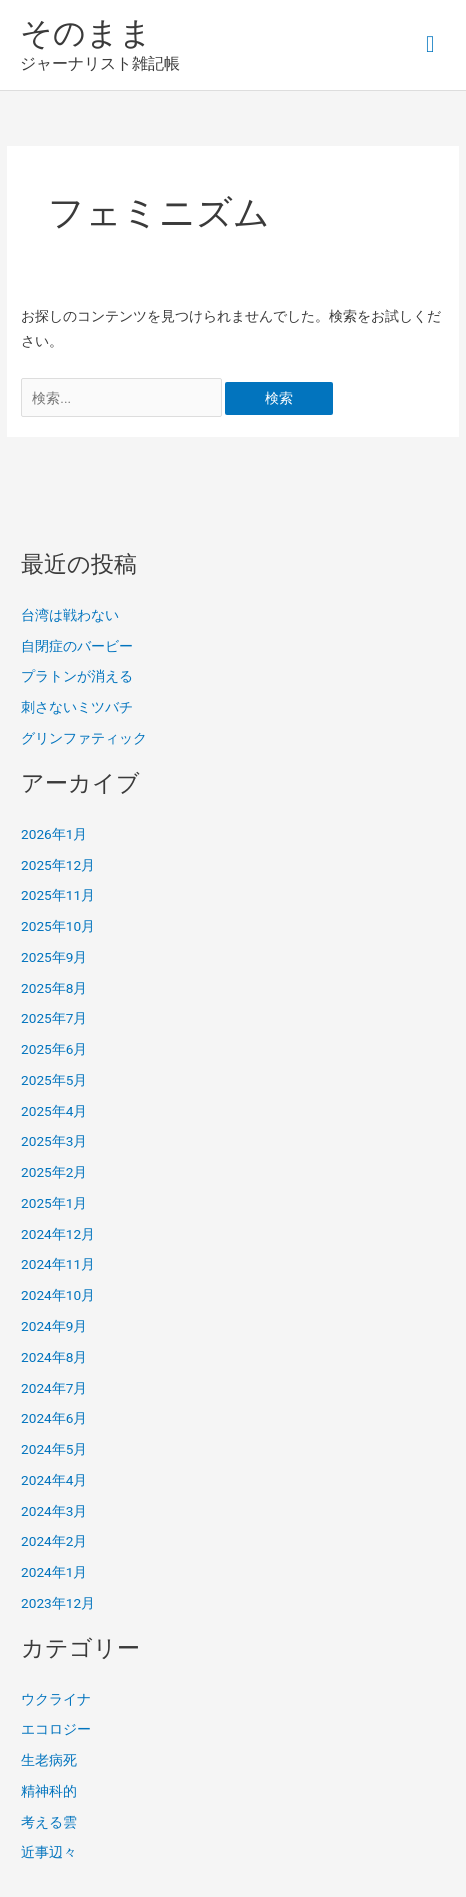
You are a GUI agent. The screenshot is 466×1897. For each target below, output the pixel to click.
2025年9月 (54, 957)
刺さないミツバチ (77, 707)
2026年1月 (54, 834)
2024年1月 (54, 1572)
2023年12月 (58, 1603)
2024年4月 (54, 1480)
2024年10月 (58, 1295)
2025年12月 (58, 865)
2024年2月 (54, 1541)
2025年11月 (58, 895)
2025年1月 (54, 1203)
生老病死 (49, 1760)
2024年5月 (54, 1449)
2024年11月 (58, 1264)
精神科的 (49, 1791)
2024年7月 (54, 1388)
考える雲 (49, 1822)
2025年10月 (58, 926)
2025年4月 (54, 1111)
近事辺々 (49, 1852)
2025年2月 (54, 1172)
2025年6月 (54, 1049)
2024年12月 (58, 1234)
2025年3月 (54, 1141)
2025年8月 (54, 988)
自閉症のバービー (77, 646)
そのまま (86, 33)
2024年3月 (54, 1511)
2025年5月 (54, 1080)
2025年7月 (54, 1018)
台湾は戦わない (70, 615)
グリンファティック (84, 738)
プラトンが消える (77, 676)
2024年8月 (54, 1357)
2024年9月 (54, 1326)
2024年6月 (54, 1418)
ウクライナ (56, 1699)
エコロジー (56, 1729)
